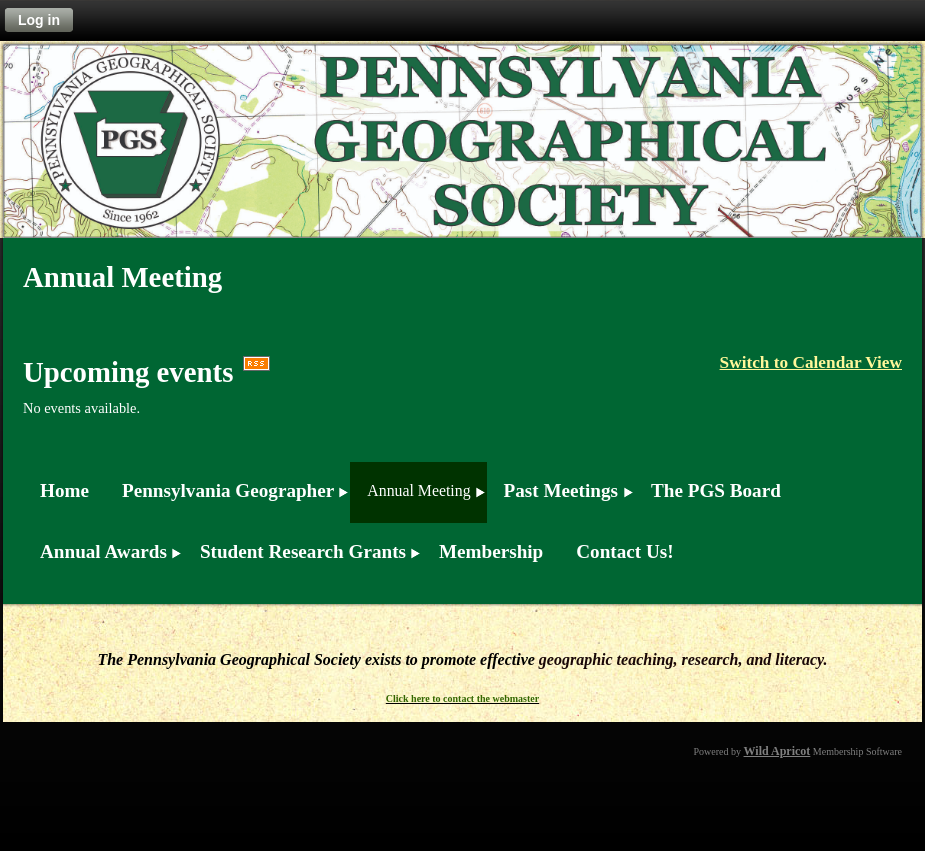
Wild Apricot (777, 751)
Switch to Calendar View (811, 362)
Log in (39, 20)
